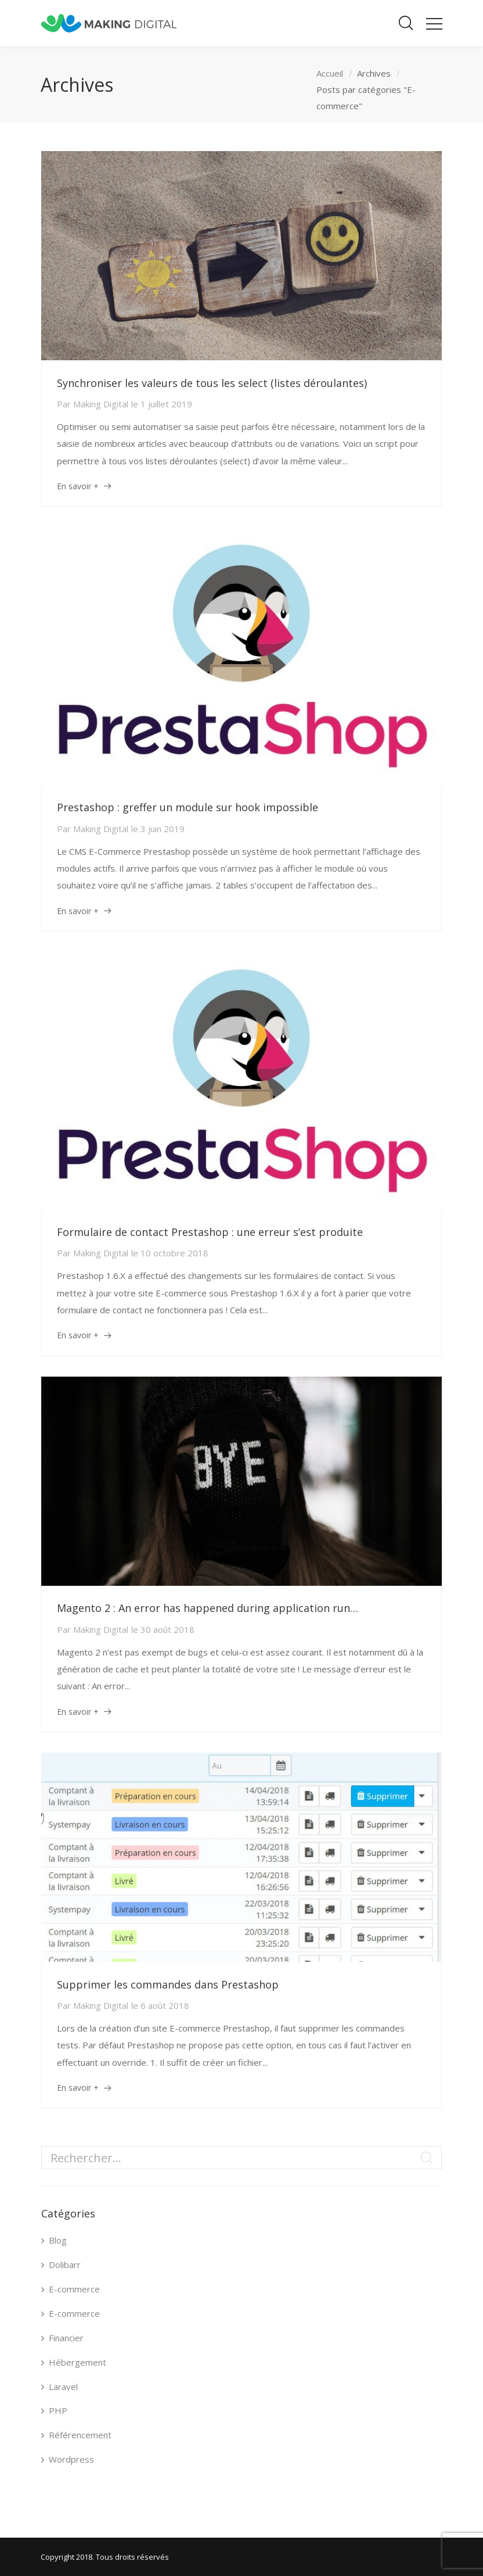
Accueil (329, 73)
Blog (58, 2240)
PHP (58, 2410)
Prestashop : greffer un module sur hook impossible (187, 807)
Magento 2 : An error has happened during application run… (207, 1608)
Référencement (80, 2435)
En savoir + (78, 486)
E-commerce (74, 2289)
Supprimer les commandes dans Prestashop (168, 1984)
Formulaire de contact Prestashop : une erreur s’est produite (210, 1232)
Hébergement (77, 2362)
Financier (66, 2338)
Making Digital (100, 404)
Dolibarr (65, 2264)
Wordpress (71, 2459)
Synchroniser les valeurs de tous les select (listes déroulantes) (212, 383)
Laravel (63, 2386)
